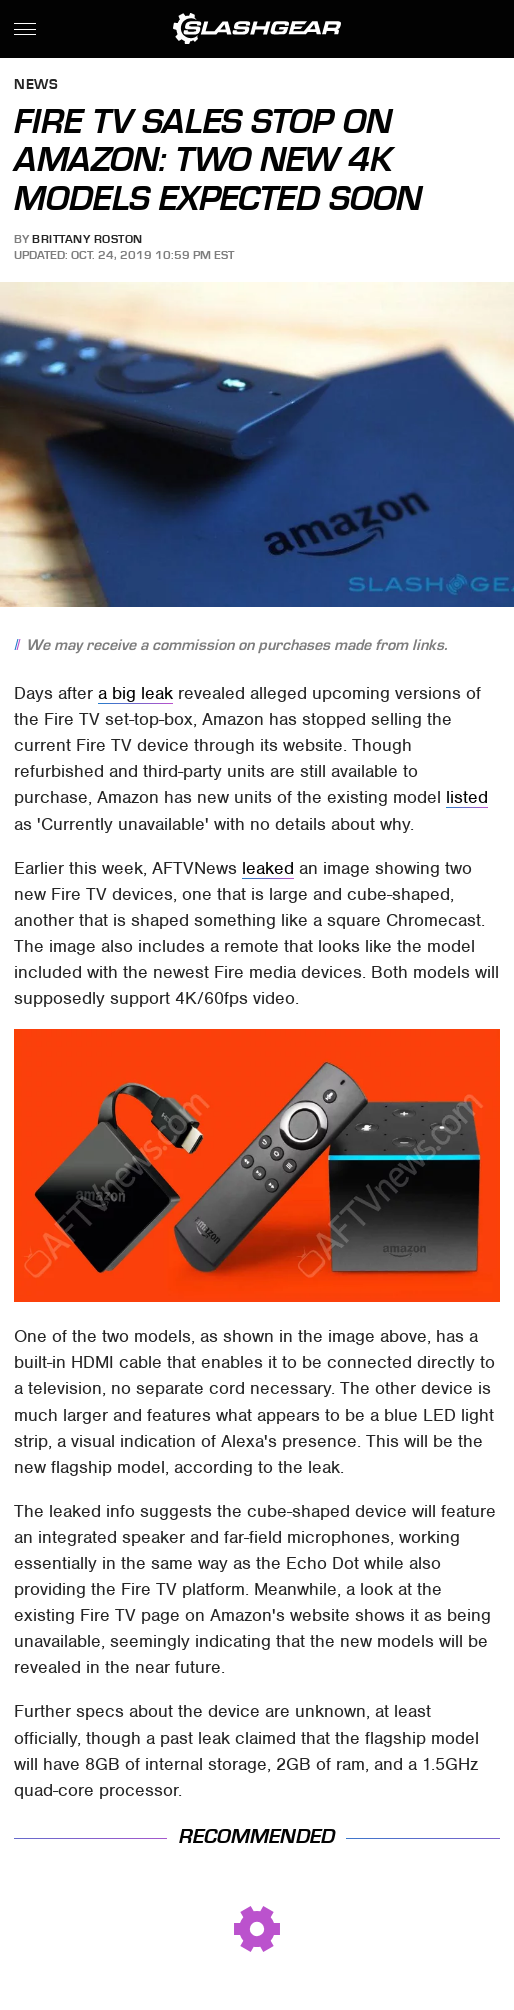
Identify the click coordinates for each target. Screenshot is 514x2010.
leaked (268, 868)
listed (467, 797)
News (36, 85)
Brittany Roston (87, 239)
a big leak (135, 693)
